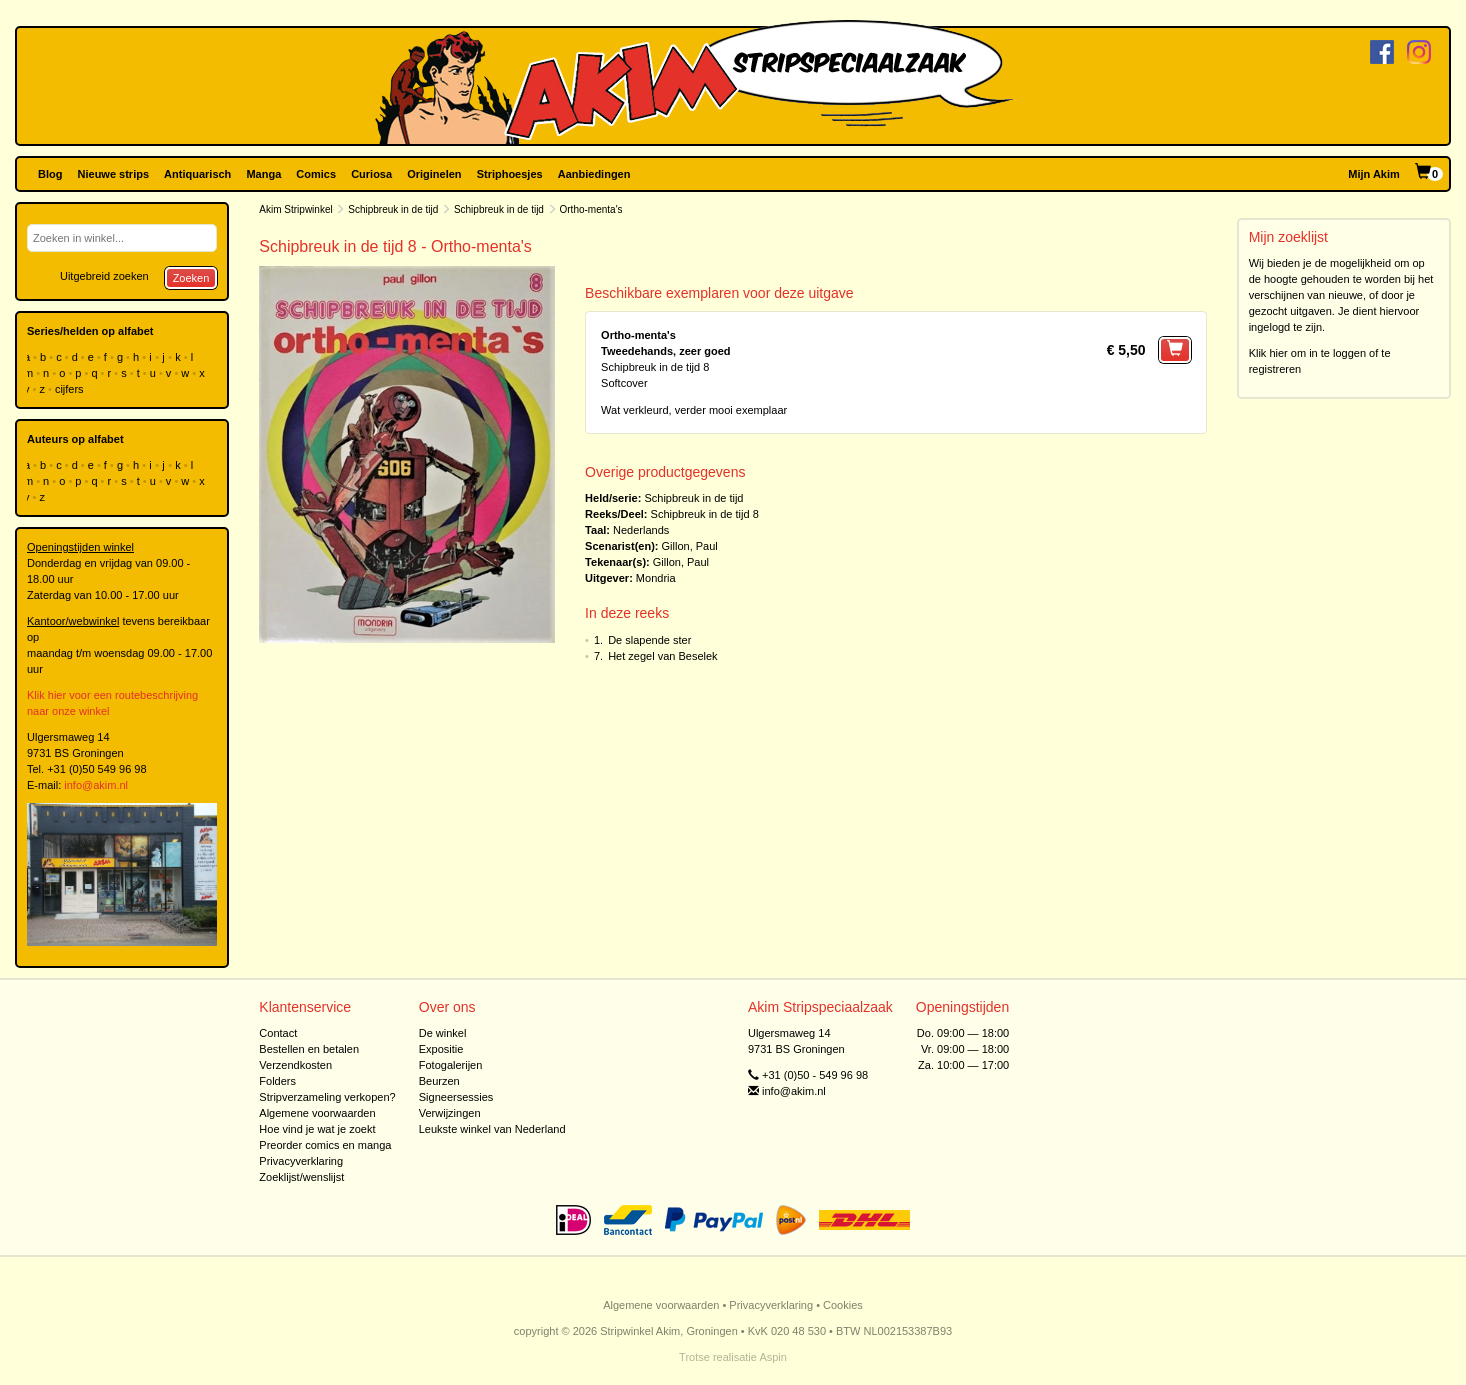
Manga (263, 174)
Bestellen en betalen (309, 1049)
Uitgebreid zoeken (104, 276)
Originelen (434, 174)
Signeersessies (456, 1097)
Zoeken (191, 278)
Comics (316, 174)
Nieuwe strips (114, 174)
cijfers (71, 389)
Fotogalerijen (451, 1065)
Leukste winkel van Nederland (492, 1129)
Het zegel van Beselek (662, 656)
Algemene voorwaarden (317, 1113)
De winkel (443, 1033)
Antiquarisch (197, 174)
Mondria (656, 578)
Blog (50, 174)
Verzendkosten (295, 1065)
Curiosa (371, 174)
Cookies (843, 1305)
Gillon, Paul (690, 546)
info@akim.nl (96, 785)
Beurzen (439, 1081)
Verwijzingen (450, 1113)
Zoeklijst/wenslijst (301, 1177)
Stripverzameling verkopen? (327, 1097)
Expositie (441, 1049)
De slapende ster (649, 640)
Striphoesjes (510, 174)
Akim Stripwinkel (295, 209)
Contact (278, 1033)
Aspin (773, 1357)
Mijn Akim (1374, 174)
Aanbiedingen (594, 174)
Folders (277, 1081)
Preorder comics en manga (325, 1145)
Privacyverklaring (301, 1161)
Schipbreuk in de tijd (393, 209)
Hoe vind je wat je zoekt (317, 1129)
